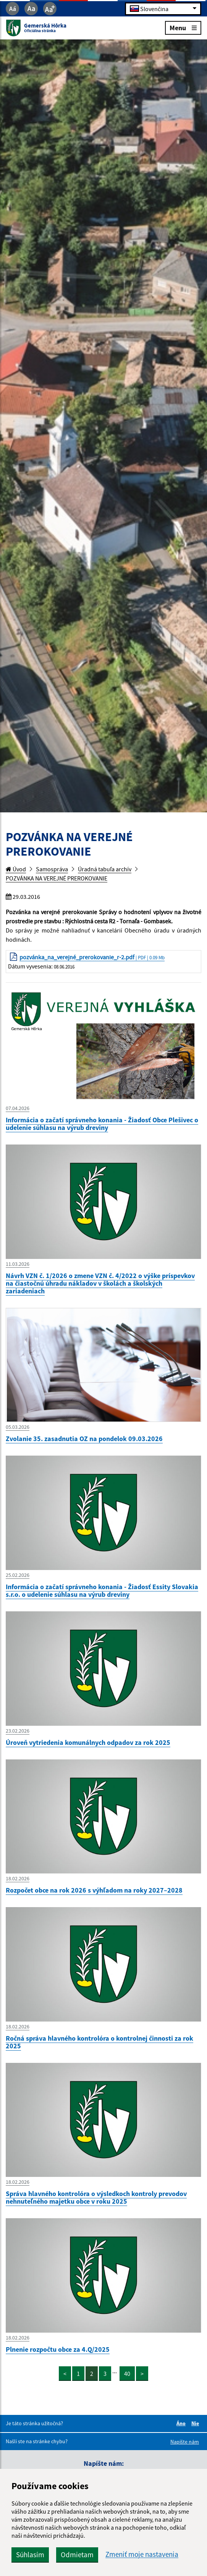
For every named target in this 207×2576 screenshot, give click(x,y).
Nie (196, 2423)
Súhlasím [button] (30, 2554)
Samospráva (52, 869)
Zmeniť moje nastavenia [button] (141, 2554)
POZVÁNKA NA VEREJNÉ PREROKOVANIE (56, 878)
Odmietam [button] (77, 2554)
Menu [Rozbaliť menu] (183, 27)
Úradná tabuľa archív (104, 869)
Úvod (16, 869)
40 (127, 2373)
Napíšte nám (184, 2441)
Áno (182, 2423)
